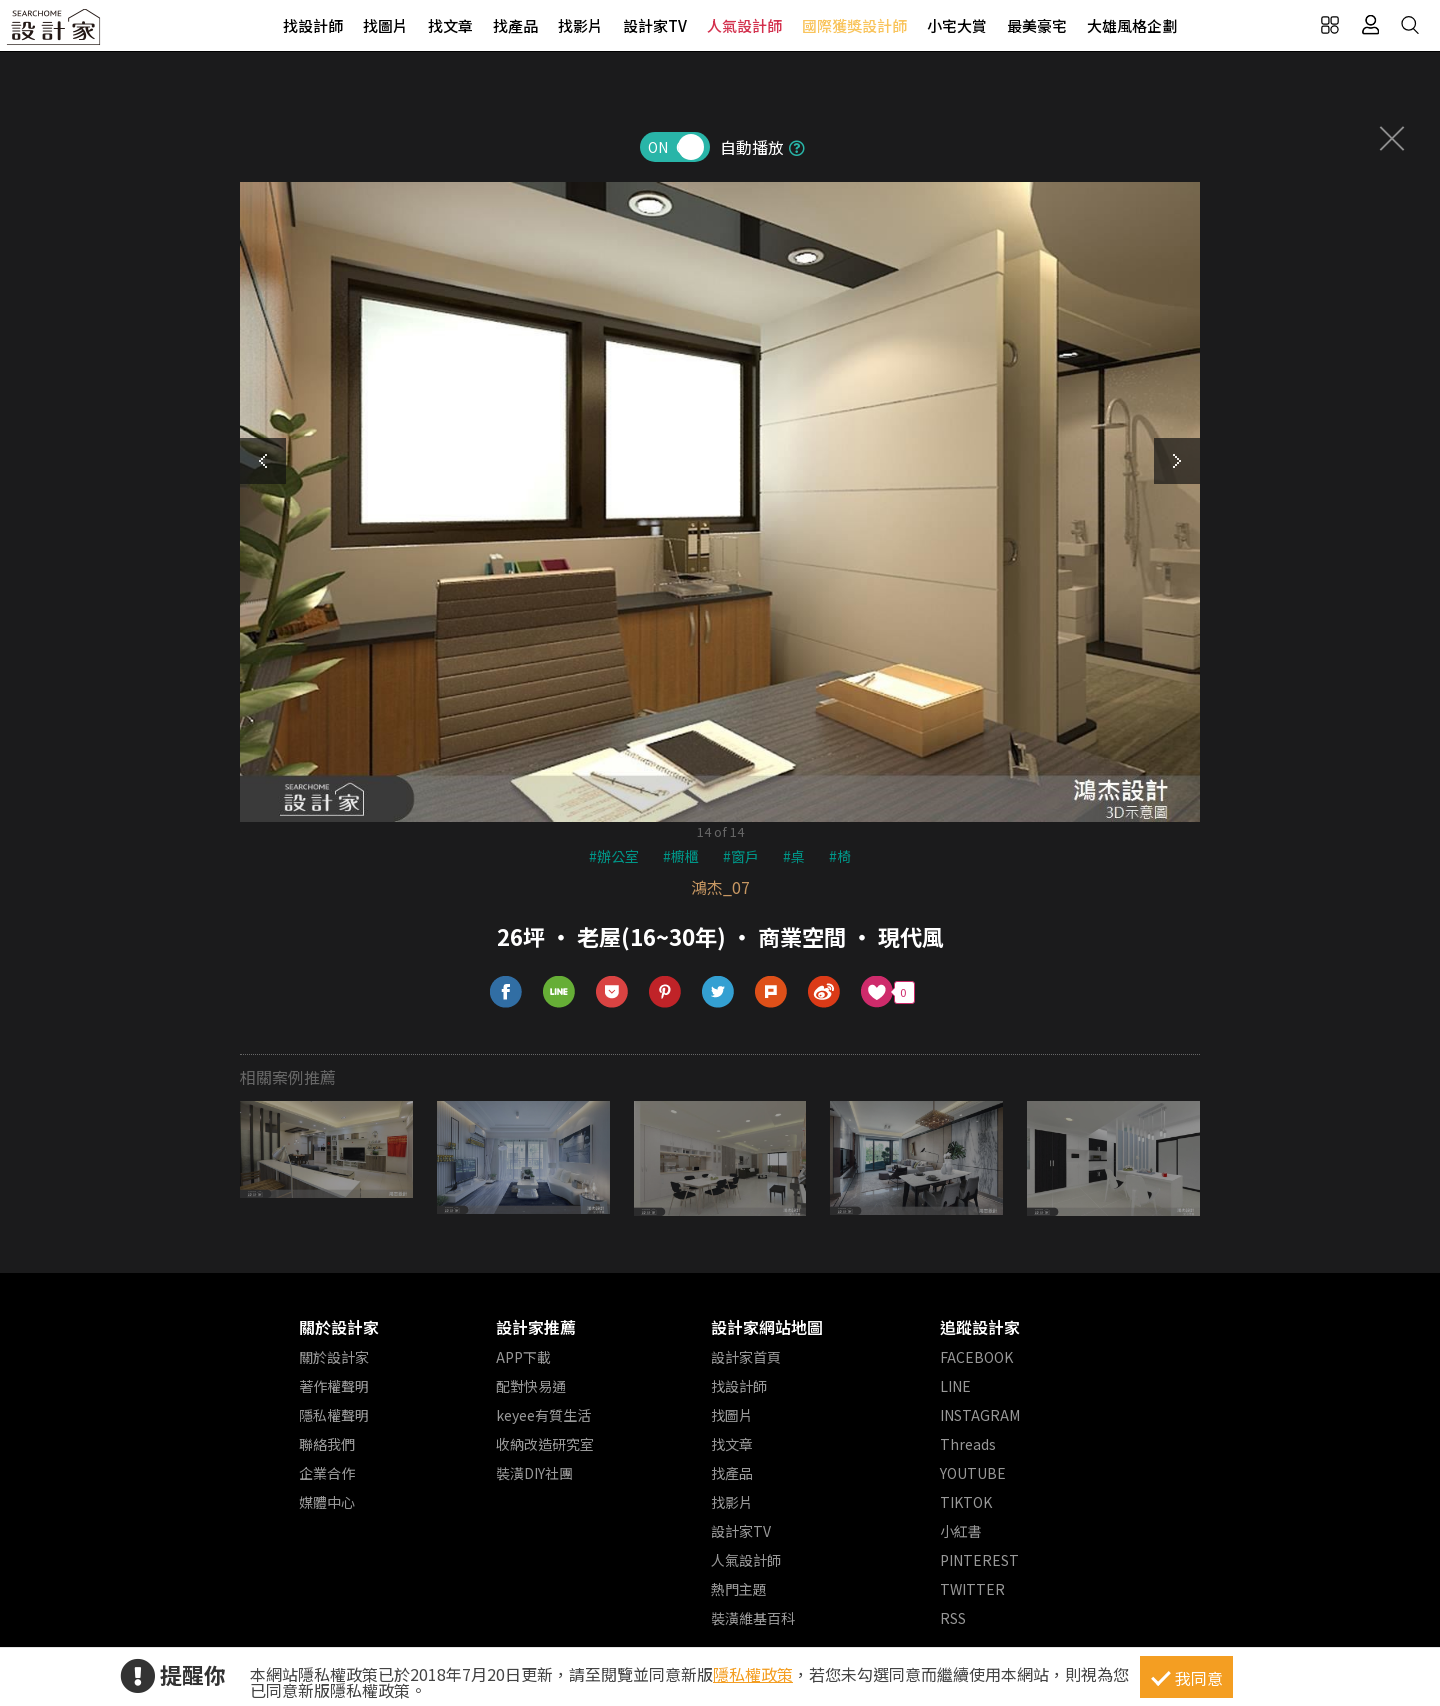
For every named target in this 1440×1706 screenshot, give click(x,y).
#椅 (840, 856)
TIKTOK (966, 1502)
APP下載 (523, 1357)
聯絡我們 (327, 1444)
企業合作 (327, 1473)
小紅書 (961, 1531)
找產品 (515, 25)
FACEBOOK (976, 1357)
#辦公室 (614, 856)
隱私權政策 (753, 1674)
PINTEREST (979, 1560)
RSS (953, 1618)
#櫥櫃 (681, 856)
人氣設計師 (744, 25)
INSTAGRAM (980, 1415)
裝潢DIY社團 (534, 1473)
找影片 (580, 25)
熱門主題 (739, 1589)
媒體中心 (327, 1502)
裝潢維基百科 (753, 1618)
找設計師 (313, 25)
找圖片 (385, 25)
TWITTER (972, 1589)
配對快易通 (531, 1386)
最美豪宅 (1037, 25)
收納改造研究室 (545, 1444)
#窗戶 (741, 856)
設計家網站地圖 (767, 1327)
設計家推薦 (536, 1327)
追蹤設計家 (980, 1327)
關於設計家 (339, 1327)
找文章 (450, 25)
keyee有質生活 (543, 1415)
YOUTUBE (973, 1473)
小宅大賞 (957, 25)
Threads (968, 1444)
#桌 (794, 856)
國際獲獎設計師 (854, 25)
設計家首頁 (746, 1357)
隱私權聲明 (334, 1415)
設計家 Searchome (55, 32)
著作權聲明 (334, 1386)
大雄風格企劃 (1132, 25)
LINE (955, 1386)
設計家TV (655, 25)
